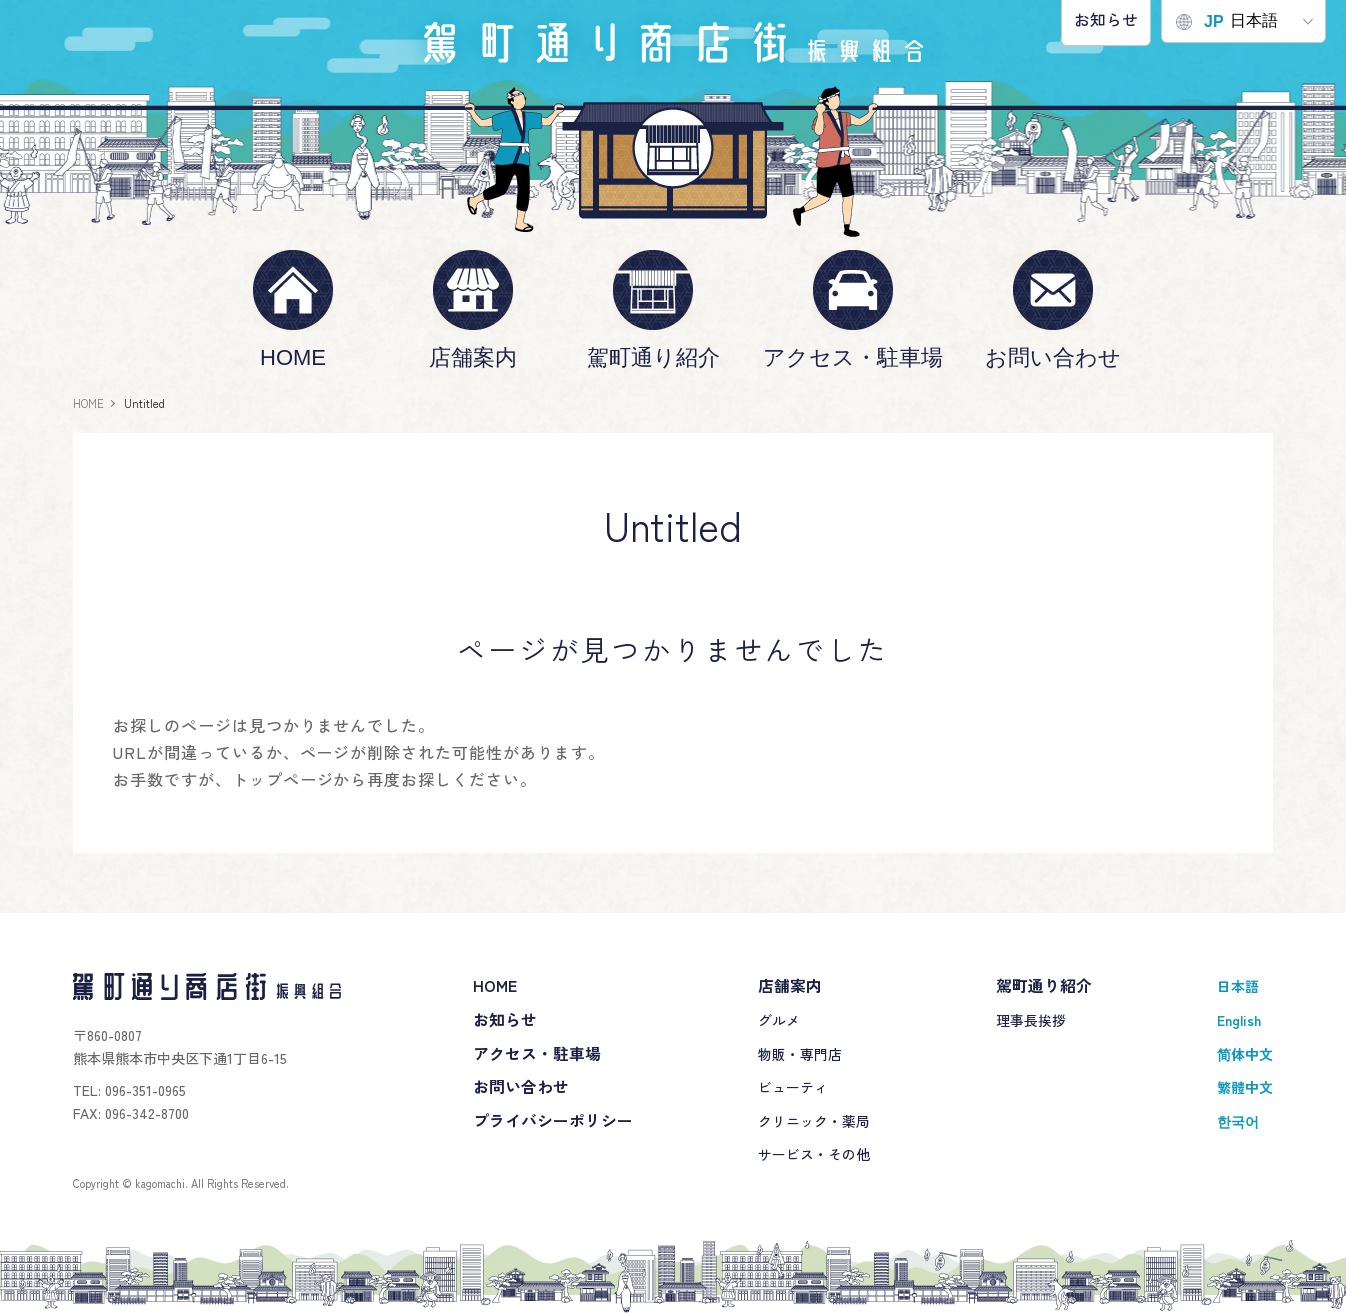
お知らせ (1106, 19)
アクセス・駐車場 (853, 357)
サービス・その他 (814, 1154)
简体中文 (1245, 1054)
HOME (293, 357)
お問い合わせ (1053, 357)
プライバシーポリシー (553, 1120)
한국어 (1238, 1121)
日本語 (1227, 21)
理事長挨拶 (1031, 1020)
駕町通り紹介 (653, 357)
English (1239, 1020)
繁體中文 (1245, 1087)
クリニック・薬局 (814, 1121)
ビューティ (793, 1087)
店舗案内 (473, 357)
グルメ (779, 1020)
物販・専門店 (800, 1054)
